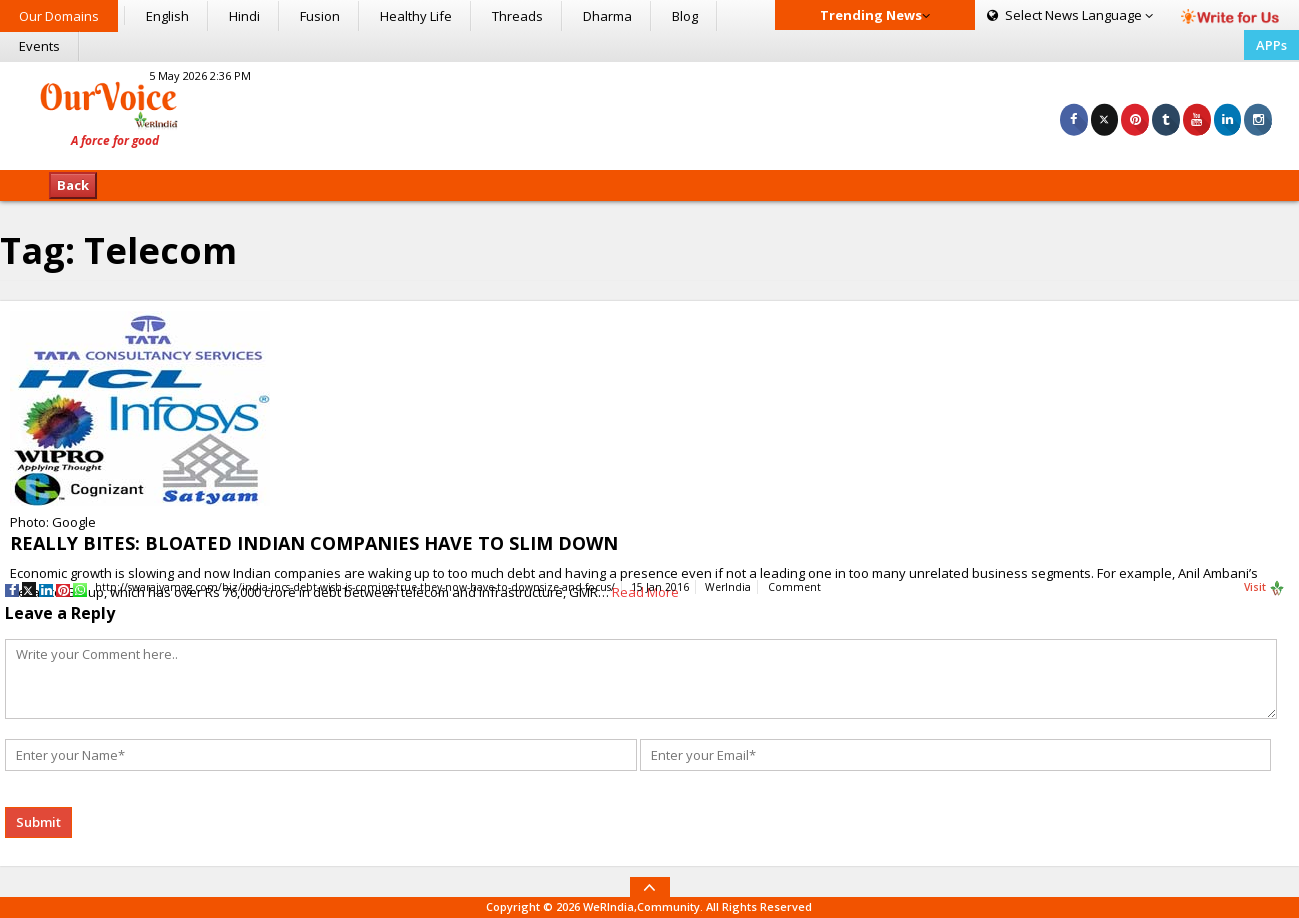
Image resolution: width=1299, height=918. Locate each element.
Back (73, 185)
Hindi (244, 16)
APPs (1271, 45)
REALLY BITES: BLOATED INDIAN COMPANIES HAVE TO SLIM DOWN (314, 543)
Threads (517, 16)
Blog (685, 16)
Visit (1264, 588)
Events (39, 46)
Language (1070, 15)
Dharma (607, 16)
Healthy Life (416, 16)
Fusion (320, 16)
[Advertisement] (650, 113)
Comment (794, 587)
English (167, 16)
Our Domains (59, 16)
